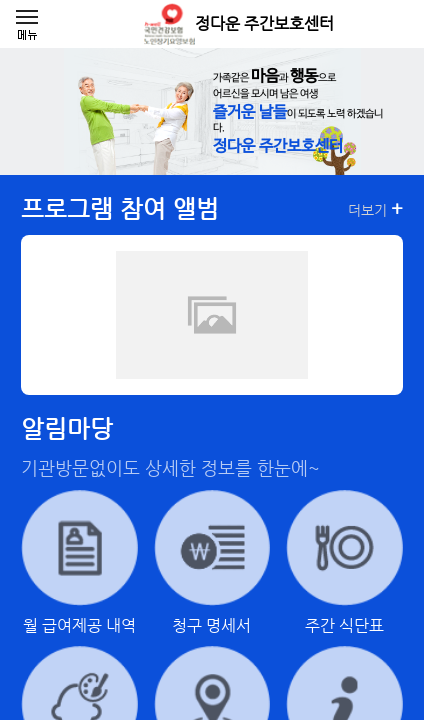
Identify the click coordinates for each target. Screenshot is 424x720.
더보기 (375, 209)
